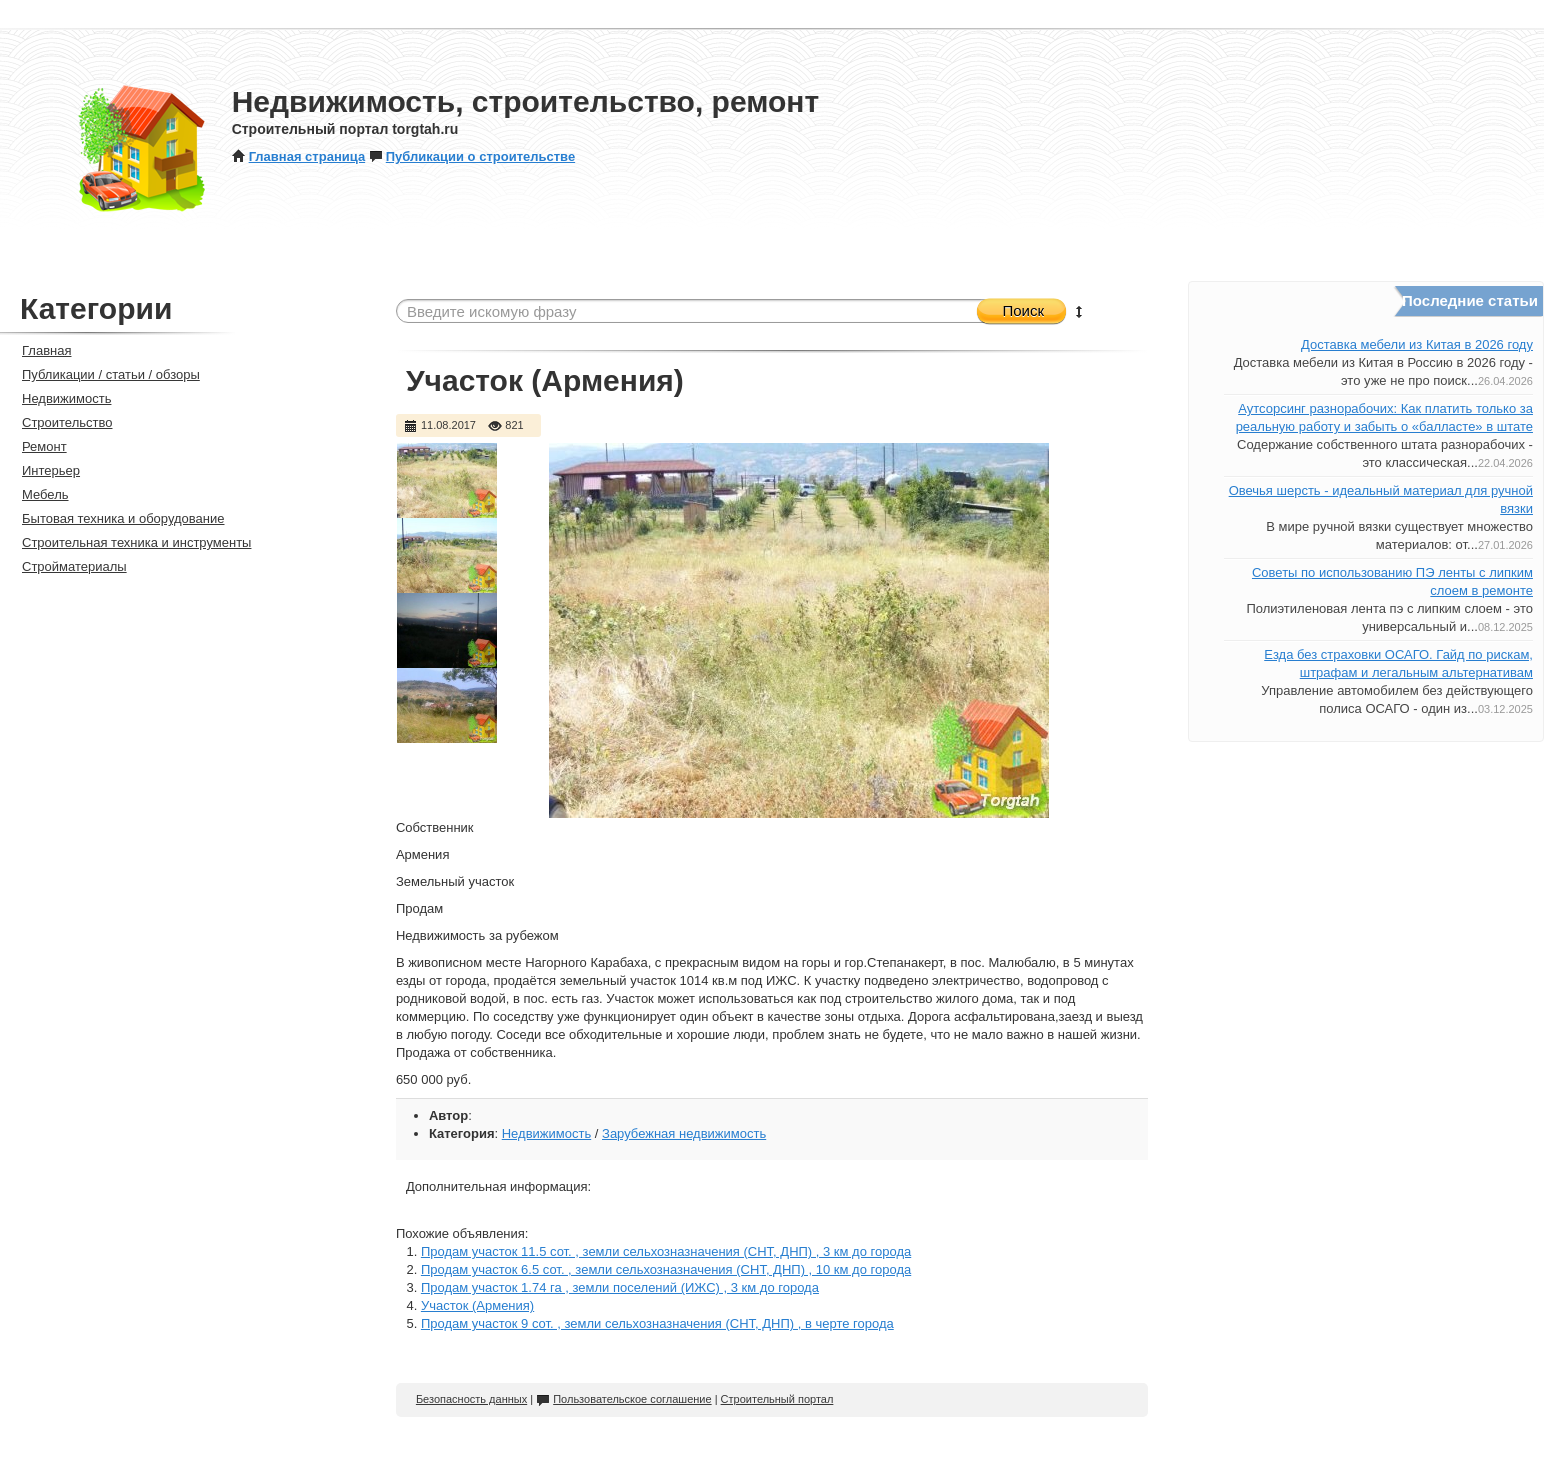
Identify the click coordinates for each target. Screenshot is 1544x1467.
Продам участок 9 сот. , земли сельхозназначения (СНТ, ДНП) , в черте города (657, 1323)
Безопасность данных (471, 1399)
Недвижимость (546, 1133)
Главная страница (298, 156)
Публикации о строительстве (472, 156)
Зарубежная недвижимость (684, 1133)
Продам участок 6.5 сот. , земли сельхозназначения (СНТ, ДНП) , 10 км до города (666, 1269)
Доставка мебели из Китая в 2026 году (1417, 344)
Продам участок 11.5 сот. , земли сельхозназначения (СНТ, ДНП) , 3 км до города (666, 1251)
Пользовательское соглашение (623, 1399)
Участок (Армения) (477, 1305)
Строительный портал (777, 1399)
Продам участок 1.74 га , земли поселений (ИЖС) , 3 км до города (620, 1287)
